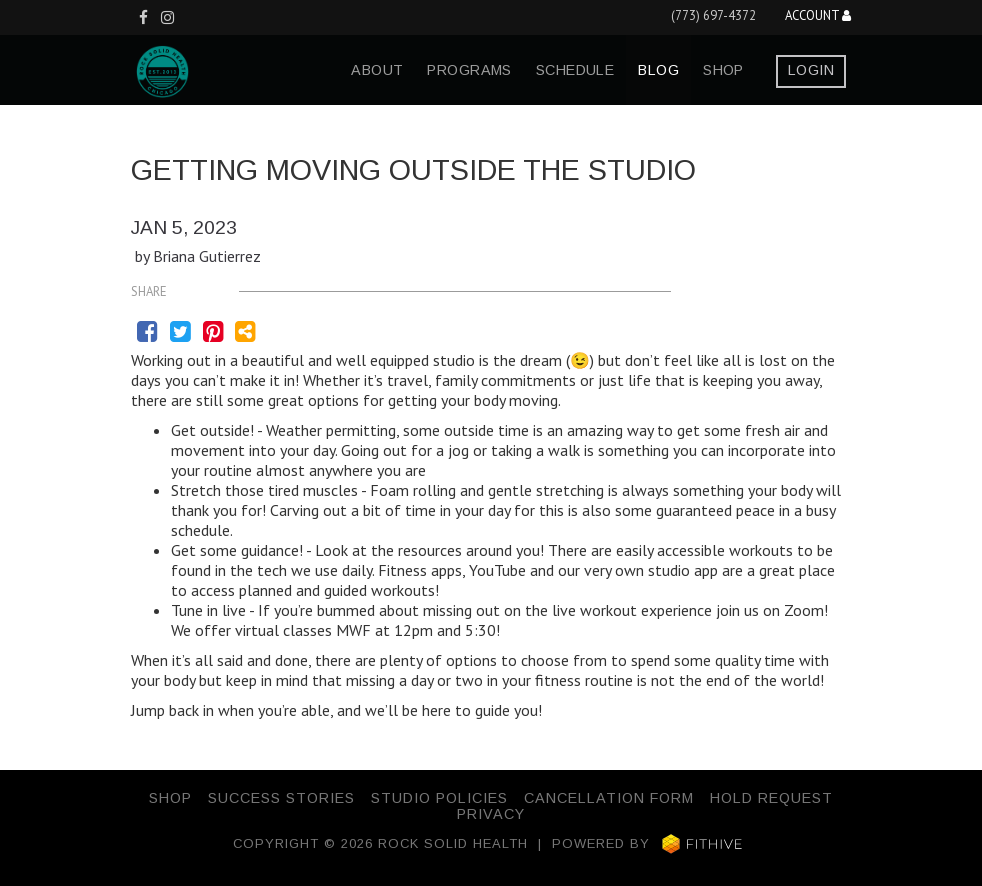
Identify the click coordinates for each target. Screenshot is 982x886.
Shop (723, 70)
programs (469, 70)
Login (811, 70)
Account (818, 16)
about (377, 70)
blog (658, 70)
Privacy (491, 814)
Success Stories (281, 798)
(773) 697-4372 (713, 15)
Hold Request (771, 798)
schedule (575, 70)
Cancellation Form (609, 798)
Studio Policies (439, 798)
